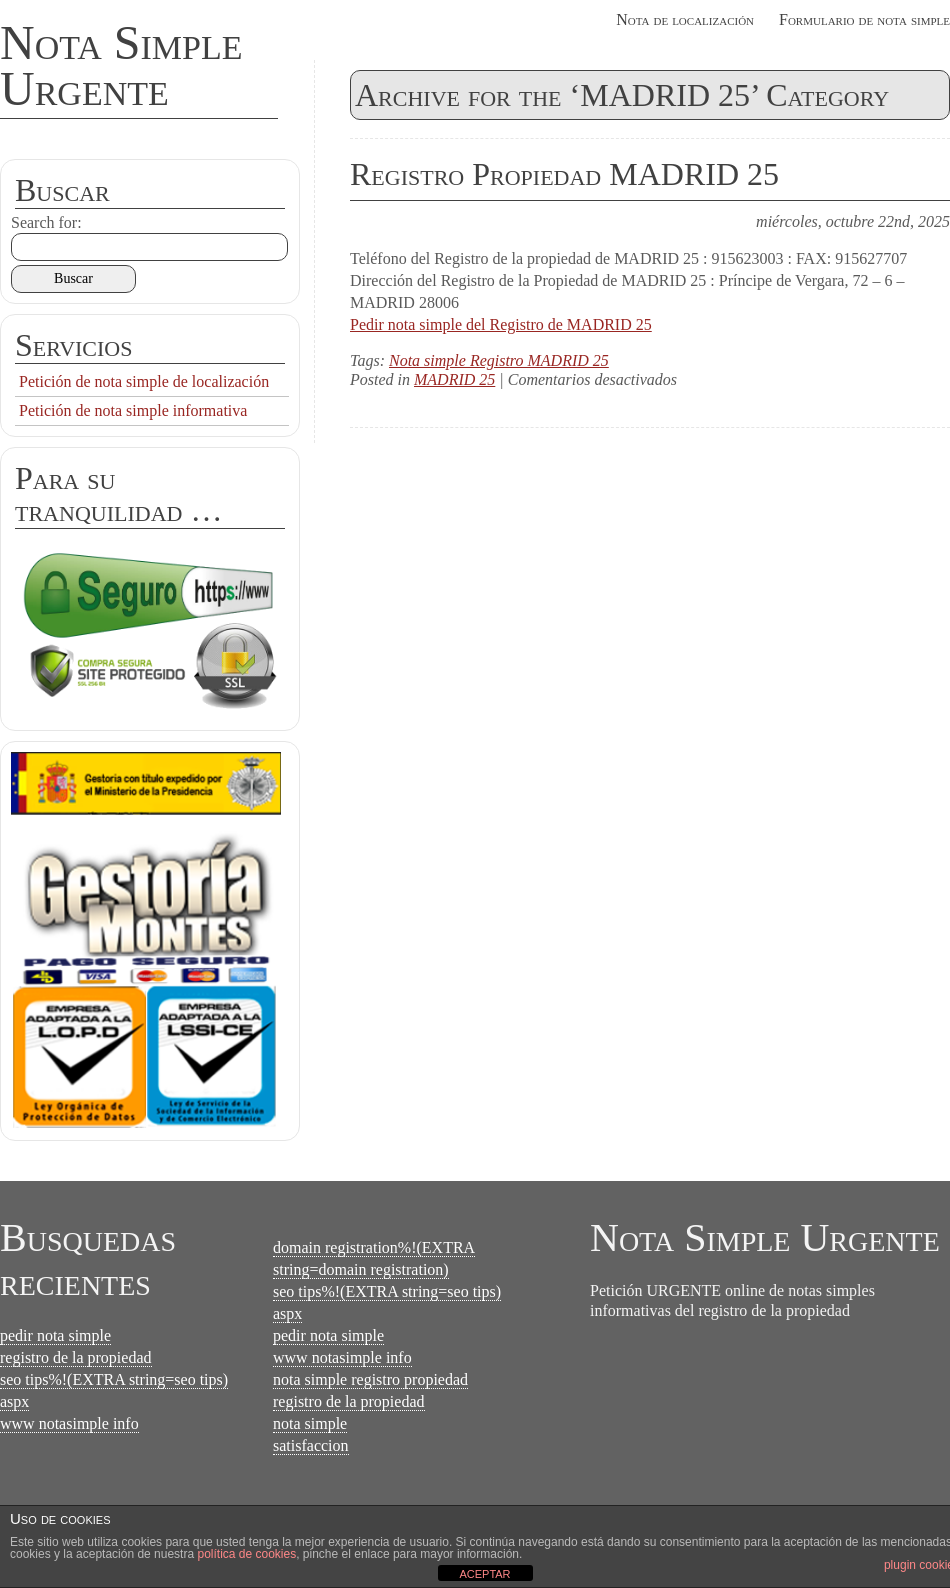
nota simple (310, 1423)
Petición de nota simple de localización (144, 381)
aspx (14, 1401)
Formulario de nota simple (864, 19)
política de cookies (246, 1554)
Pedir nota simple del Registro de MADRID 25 (501, 324)
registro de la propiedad (76, 1357)
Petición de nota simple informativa (133, 410)
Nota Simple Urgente (121, 65)
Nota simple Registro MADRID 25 (499, 360)
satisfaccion (311, 1445)
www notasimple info (69, 1423)
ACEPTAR (484, 1574)
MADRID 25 (454, 379)
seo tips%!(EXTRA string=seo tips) (114, 1379)
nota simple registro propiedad (370, 1379)
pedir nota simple (55, 1335)
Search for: (46, 222)
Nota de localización (685, 19)
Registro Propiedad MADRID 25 (564, 174)
